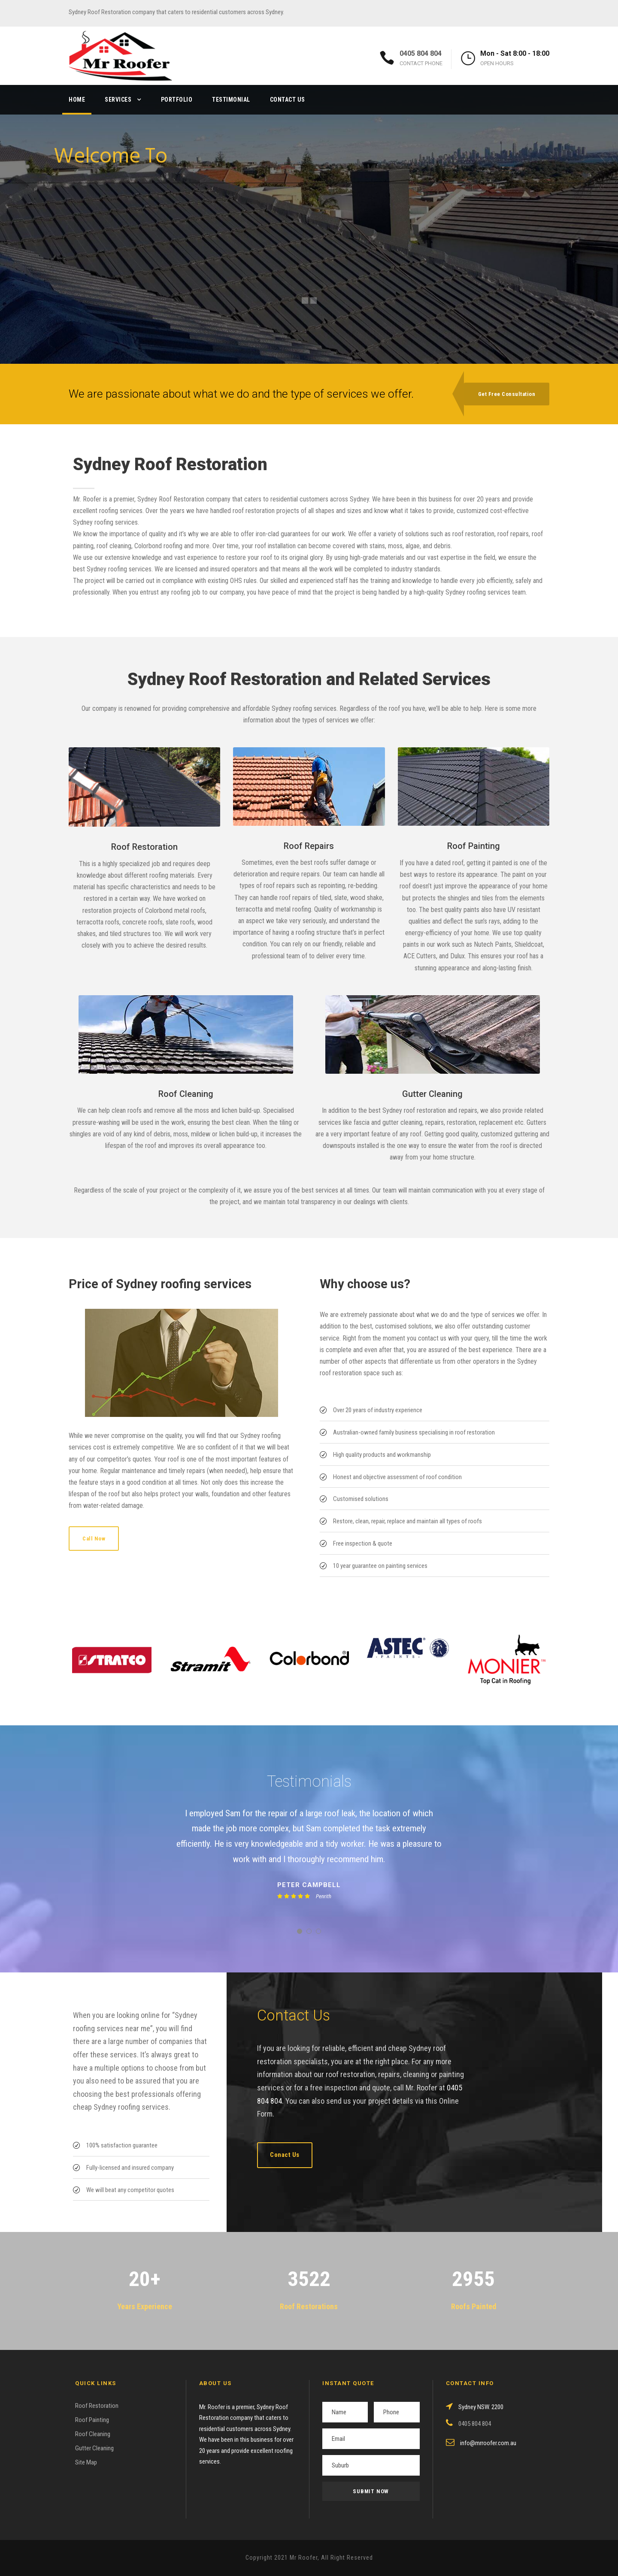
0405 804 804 (421, 53)
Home (77, 99)
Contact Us (287, 99)
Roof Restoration (96, 2406)
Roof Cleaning (92, 2434)
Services (118, 99)
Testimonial (231, 99)
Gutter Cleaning (94, 2448)
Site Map (86, 2462)
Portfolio (177, 99)
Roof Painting (92, 2420)
